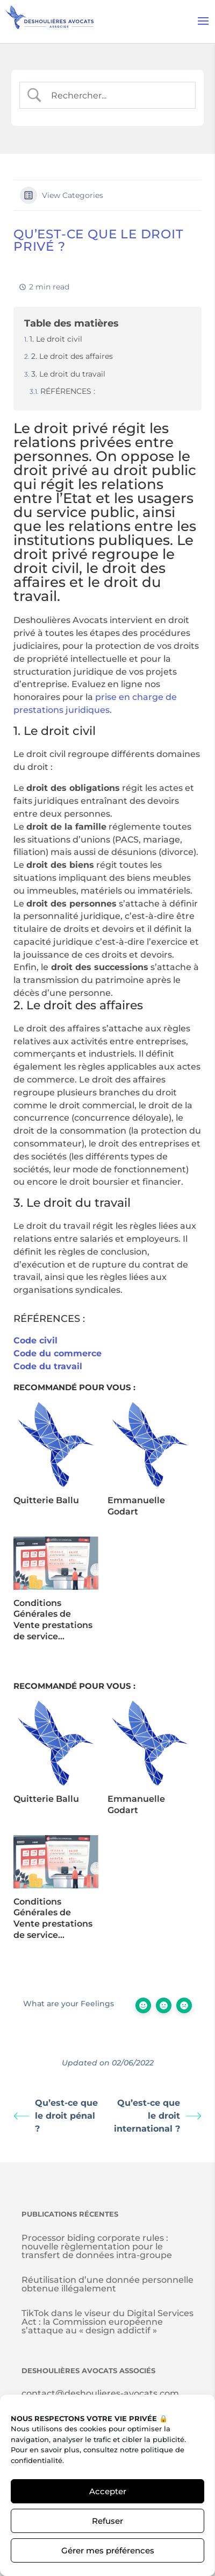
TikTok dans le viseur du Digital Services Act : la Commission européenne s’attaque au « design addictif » (108, 2322)
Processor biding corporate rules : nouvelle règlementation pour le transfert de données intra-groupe (97, 2246)
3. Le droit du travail (68, 374)
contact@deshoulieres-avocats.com (100, 2393)
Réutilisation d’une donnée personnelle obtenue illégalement (108, 2284)
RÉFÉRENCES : (67, 391)
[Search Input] (116, 95)
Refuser (107, 2521)
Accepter (107, 2491)
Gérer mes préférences (107, 2550)
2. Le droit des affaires (72, 356)
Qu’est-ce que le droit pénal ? (55, 2116)
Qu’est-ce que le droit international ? (158, 2116)
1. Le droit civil (56, 339)
